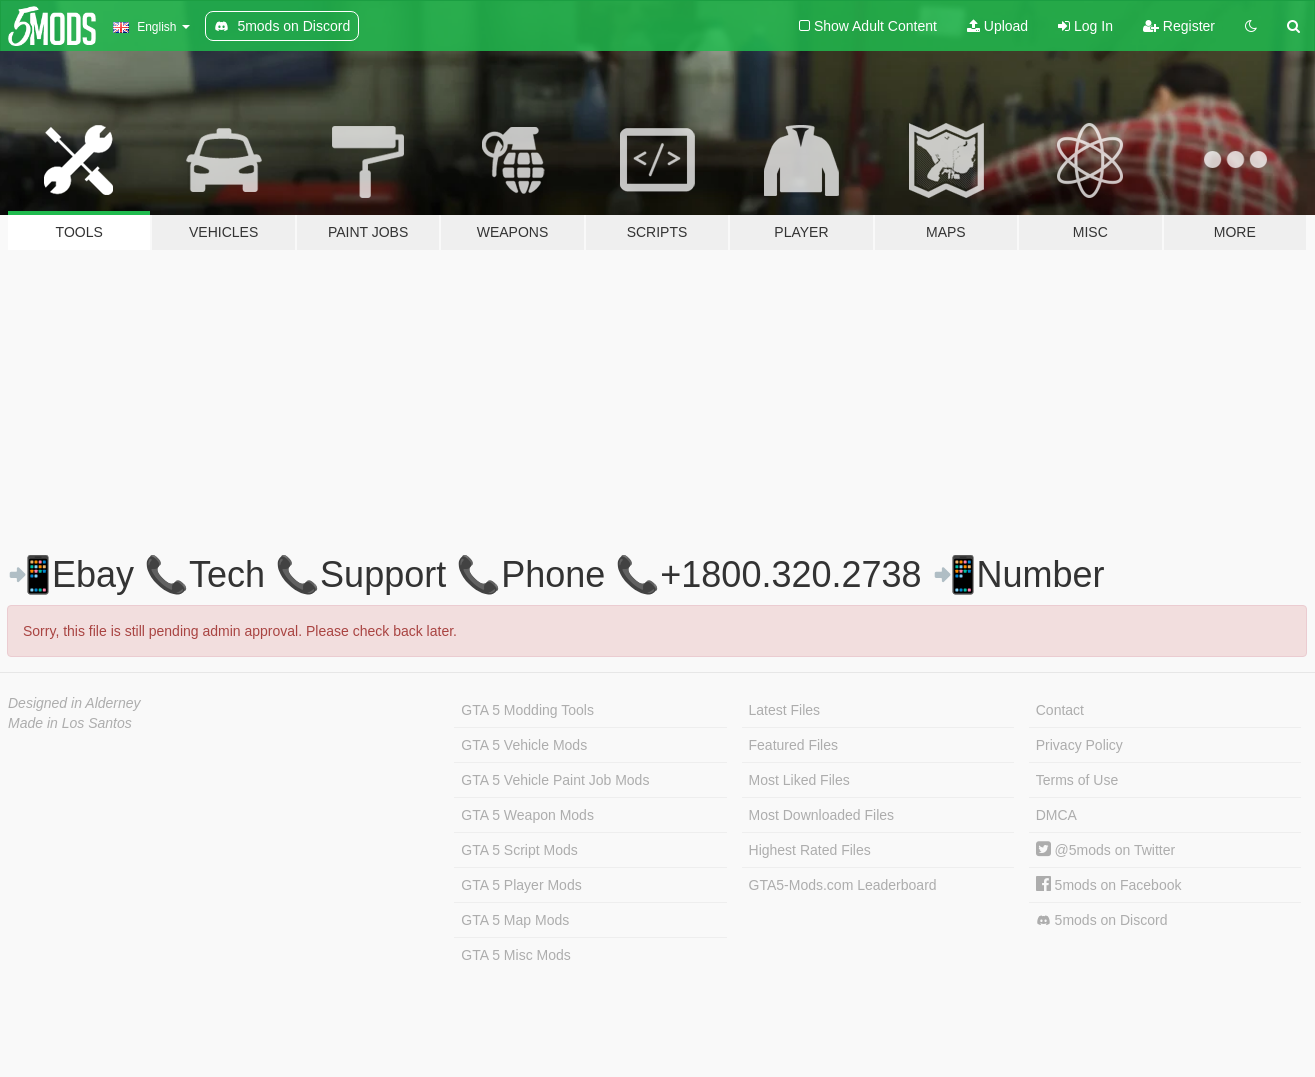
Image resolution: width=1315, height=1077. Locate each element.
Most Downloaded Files (822, 815)
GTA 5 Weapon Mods (527, 815)
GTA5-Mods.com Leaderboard (843, 885)
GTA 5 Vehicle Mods (524, 745)
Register (1179, 26)
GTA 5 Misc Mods (515, 955)
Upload (997, 26)
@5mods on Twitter (1105, 850)
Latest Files (785, 710)
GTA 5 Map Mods (515, 920)
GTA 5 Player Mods (521, 885)
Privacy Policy (1079, 745)
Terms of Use (1077, 780)
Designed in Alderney (74, 703)
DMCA (1056, 815)
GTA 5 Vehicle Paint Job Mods (555, 780)
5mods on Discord (1102, 920)
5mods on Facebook (1109, 885)
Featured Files (793, 745)
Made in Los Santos (70, 723)
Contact (1060, 710)
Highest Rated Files (810, 850)
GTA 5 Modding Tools (527, 710)
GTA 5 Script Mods (519, 850)
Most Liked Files (799, 780)
